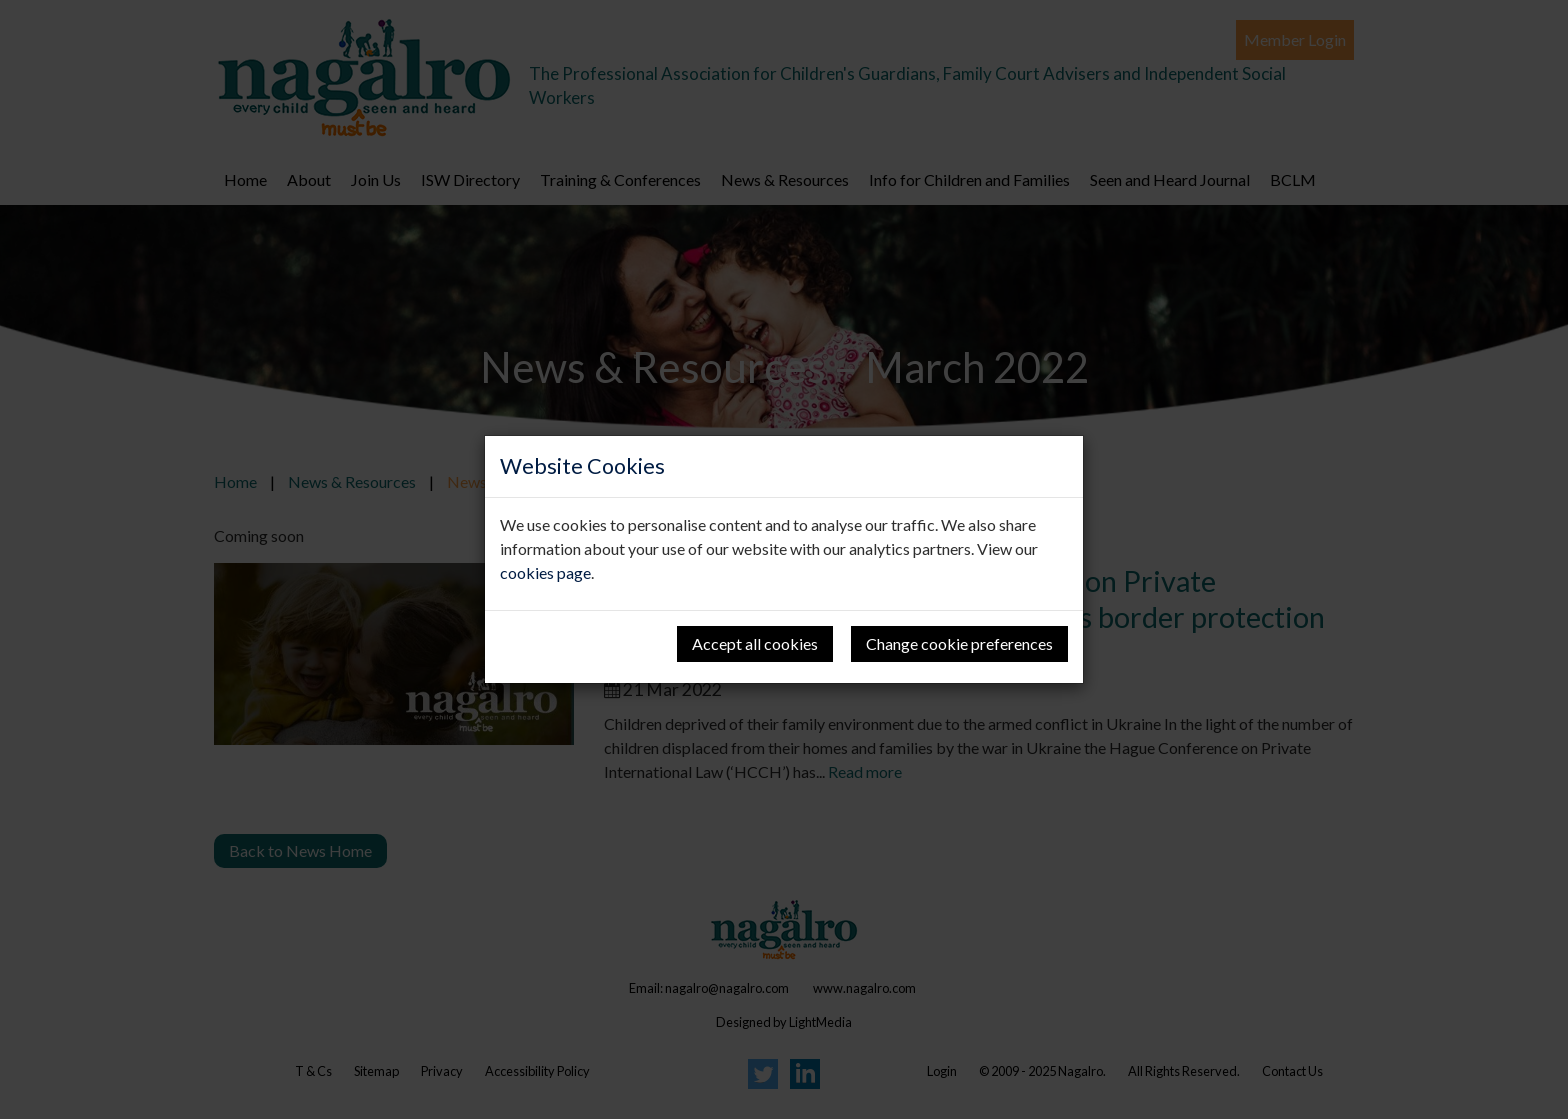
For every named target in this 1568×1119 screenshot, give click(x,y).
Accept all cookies (755, 643)
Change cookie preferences (959, 643)
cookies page (545, 572)
